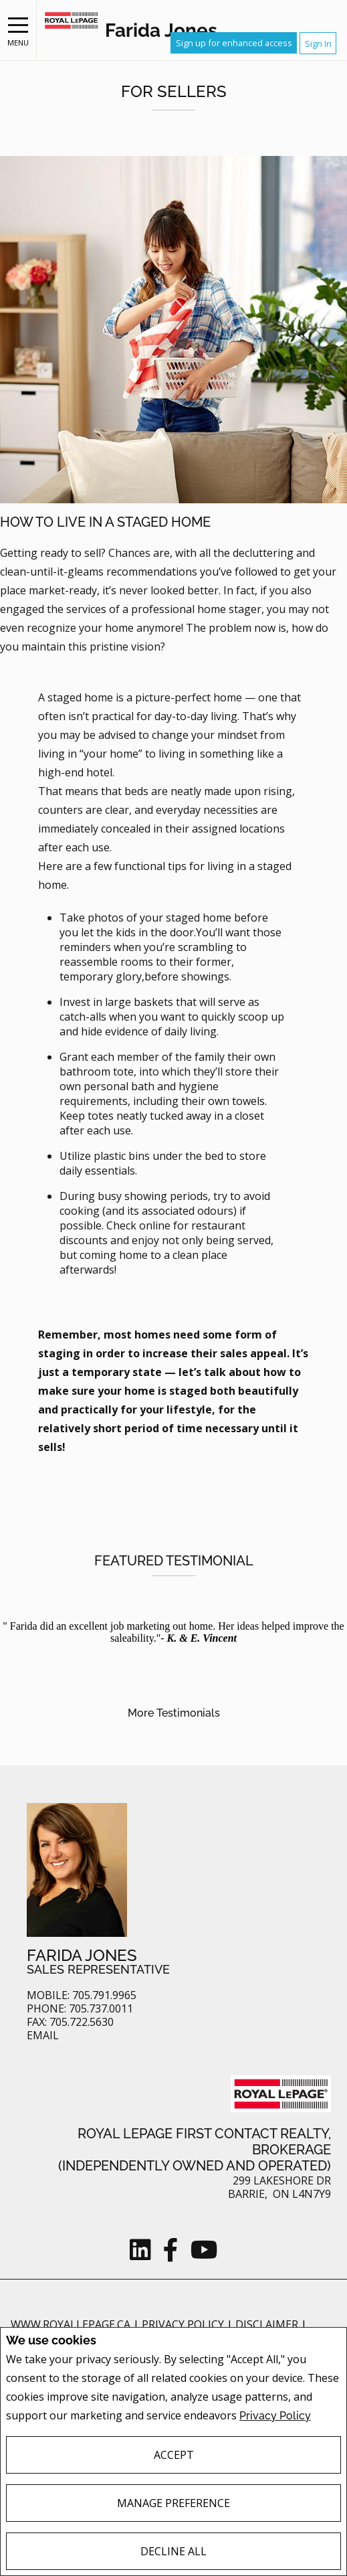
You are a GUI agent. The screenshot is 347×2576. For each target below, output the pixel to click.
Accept (174, 2455)
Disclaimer (268, 2324)
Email (43, 2036)
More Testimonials (174, 1713)
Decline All (173, 2551)
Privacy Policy (275, 2415)
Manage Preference (173, 2503)
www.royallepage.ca (70, 2324)
